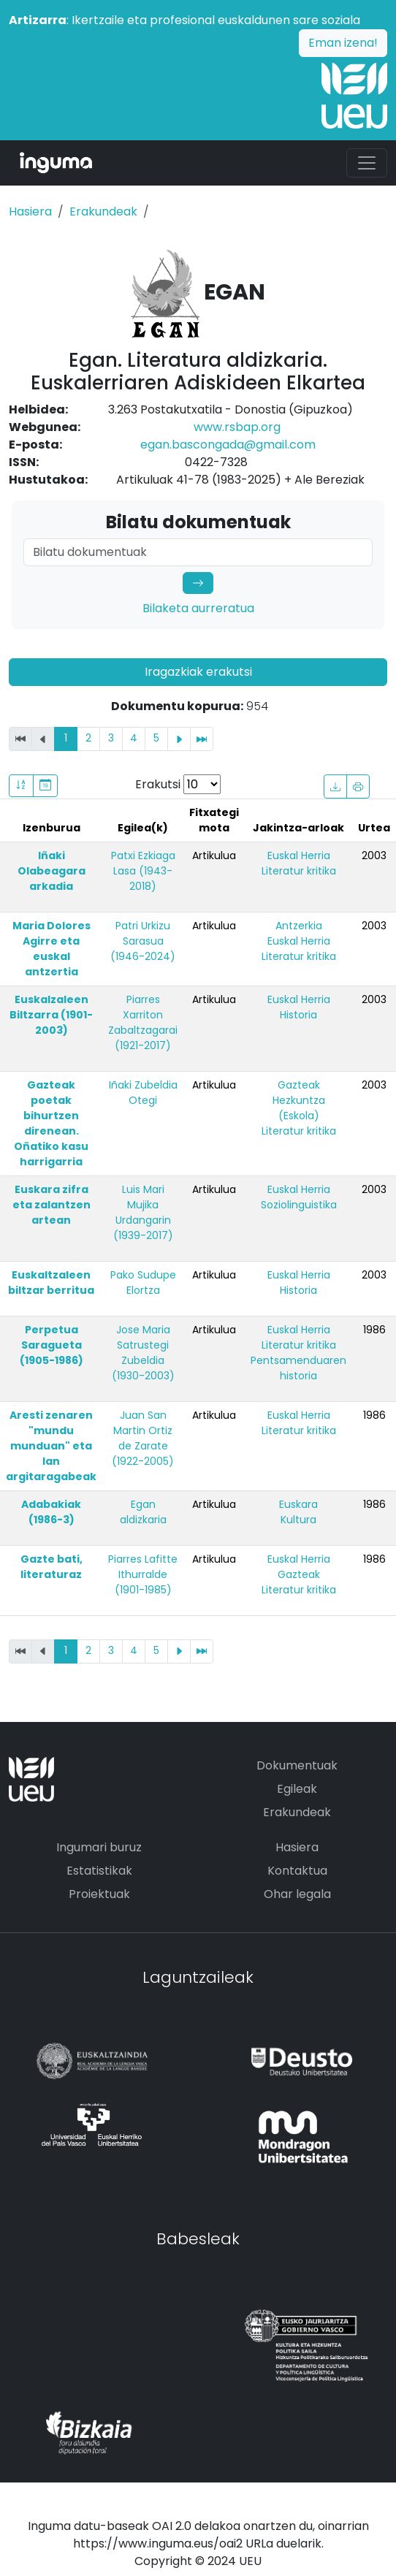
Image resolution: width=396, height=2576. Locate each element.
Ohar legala (297, 1894)
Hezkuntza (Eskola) (299, 1108)
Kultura (298, 1519)
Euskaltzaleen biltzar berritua (51, 1282)
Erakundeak (103, 211)
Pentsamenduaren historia (298, 1368)
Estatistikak (99, 1870)
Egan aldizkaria (143, 1512)
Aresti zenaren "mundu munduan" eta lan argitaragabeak (51, 1446)
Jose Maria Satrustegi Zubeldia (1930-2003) (143, 1352)
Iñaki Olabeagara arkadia (51, 870)
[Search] (198, 552)
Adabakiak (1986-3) (51, 1512)
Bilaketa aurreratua (198, 608)
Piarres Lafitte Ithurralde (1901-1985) (143, 1574)
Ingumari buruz (99, 1847)
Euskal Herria (298, 855)
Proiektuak (99, 1894)
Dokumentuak (297, 1765)
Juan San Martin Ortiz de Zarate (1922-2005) (143, 1438)
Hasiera (30, 211)
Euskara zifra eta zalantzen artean (51, 1204)
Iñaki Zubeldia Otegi (143, 1093)
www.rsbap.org (237, 427)
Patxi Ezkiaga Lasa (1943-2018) (143, 870)
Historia (298, 1014)
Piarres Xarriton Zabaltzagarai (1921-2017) (143, 1022)
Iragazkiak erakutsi (198, 671)
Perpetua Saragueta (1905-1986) (51, 1345)
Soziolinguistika (299, 1204)
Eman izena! (343, 42)
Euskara (298, 1504)
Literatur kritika (299, 871)
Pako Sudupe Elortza (143, 1282)
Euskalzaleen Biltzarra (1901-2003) (51, 1014)
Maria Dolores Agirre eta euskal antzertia (51, 948)
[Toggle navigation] (366, 163)
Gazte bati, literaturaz (51, 1567)
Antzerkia (298, 925)
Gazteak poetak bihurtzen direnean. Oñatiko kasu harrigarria (51, 1123)
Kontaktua (297, 1870)
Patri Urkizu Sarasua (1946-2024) (142, 941)
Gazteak (299, 1085)
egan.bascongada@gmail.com (228, 444)
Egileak (297, 1788)
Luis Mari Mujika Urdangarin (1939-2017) (143, 1212)
